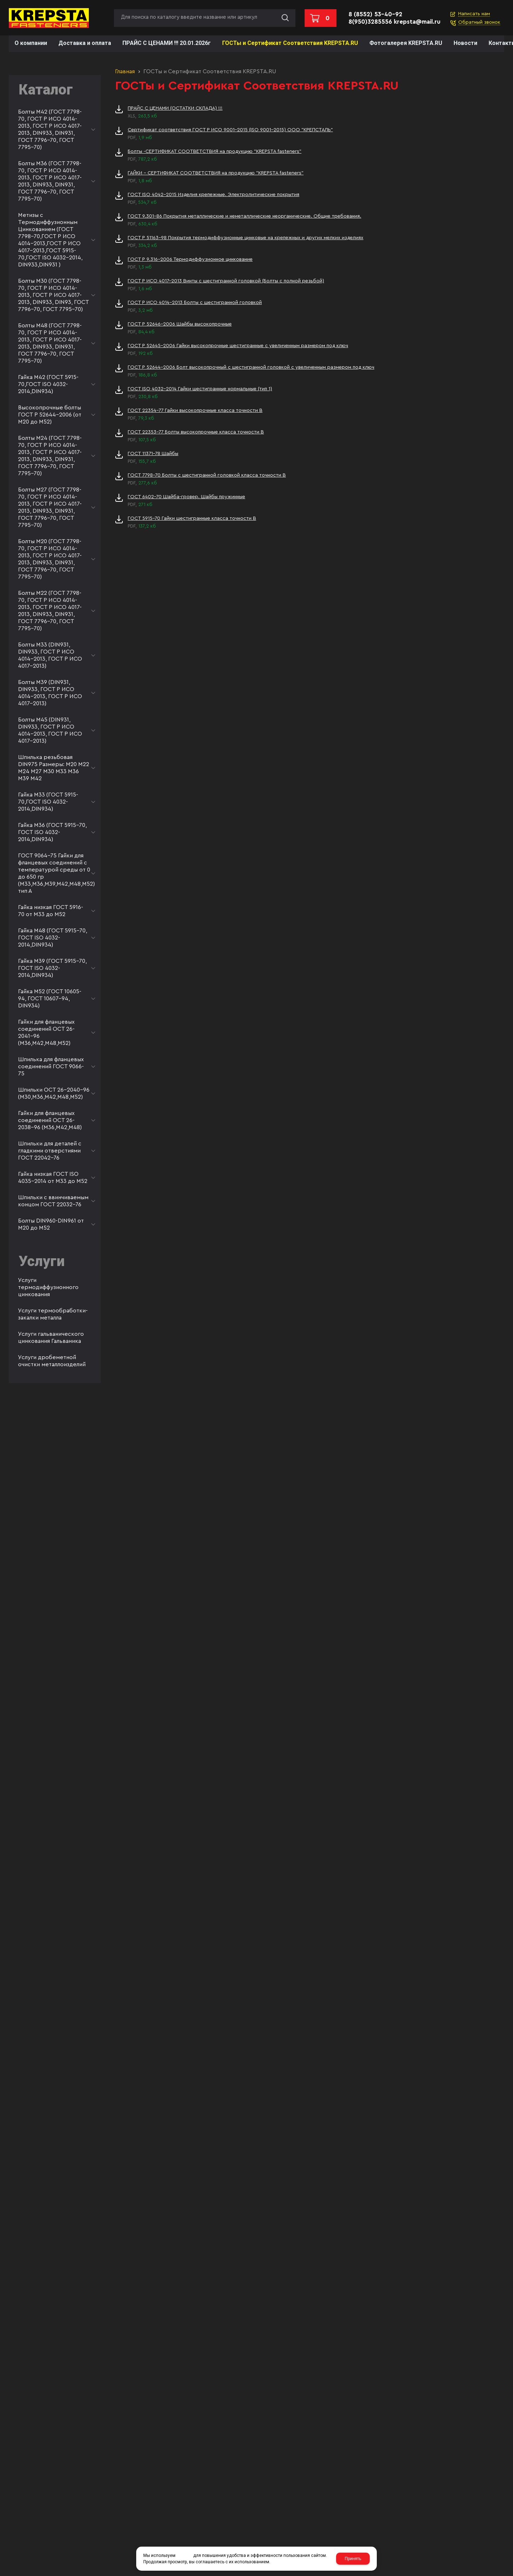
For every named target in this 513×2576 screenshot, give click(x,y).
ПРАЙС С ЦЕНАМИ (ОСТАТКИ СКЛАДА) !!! (175, 108)
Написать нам (474, 13)
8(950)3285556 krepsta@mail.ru (394, 22)
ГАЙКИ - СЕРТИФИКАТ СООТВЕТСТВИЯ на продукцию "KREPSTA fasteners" (216, 173)
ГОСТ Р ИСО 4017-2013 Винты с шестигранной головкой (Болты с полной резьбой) (226, 280)
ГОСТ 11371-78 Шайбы (153, 453)
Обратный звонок (479, 22)
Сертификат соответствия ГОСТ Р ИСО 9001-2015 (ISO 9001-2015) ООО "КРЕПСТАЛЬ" (230, 129)
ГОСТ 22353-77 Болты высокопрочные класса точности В (196, 432)
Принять (353, 2558)
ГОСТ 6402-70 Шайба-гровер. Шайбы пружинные (186, 496)
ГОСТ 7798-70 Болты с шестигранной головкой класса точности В (207, 475)
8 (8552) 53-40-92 (375, 14)
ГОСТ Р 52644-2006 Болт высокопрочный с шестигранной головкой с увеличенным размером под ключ (251, 367)
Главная (125, 71)
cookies (184, 2555)
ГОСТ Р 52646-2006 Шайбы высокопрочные (180, 324)
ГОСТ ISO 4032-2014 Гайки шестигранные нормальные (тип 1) (200, 388)
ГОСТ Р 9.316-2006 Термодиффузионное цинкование (190, 259)
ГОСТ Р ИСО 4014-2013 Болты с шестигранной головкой (195, 302)
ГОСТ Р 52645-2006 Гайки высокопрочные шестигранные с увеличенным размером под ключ (238, 345)
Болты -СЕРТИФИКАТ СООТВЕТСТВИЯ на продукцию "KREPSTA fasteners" (214, 151)
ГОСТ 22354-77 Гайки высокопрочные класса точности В (195, 410)
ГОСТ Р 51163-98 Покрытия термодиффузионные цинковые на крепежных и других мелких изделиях (245, 237)
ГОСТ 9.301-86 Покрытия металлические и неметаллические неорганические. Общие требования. (244, 216)
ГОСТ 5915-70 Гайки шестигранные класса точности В (192, 518)
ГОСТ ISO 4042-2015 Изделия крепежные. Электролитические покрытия (213, 194)
